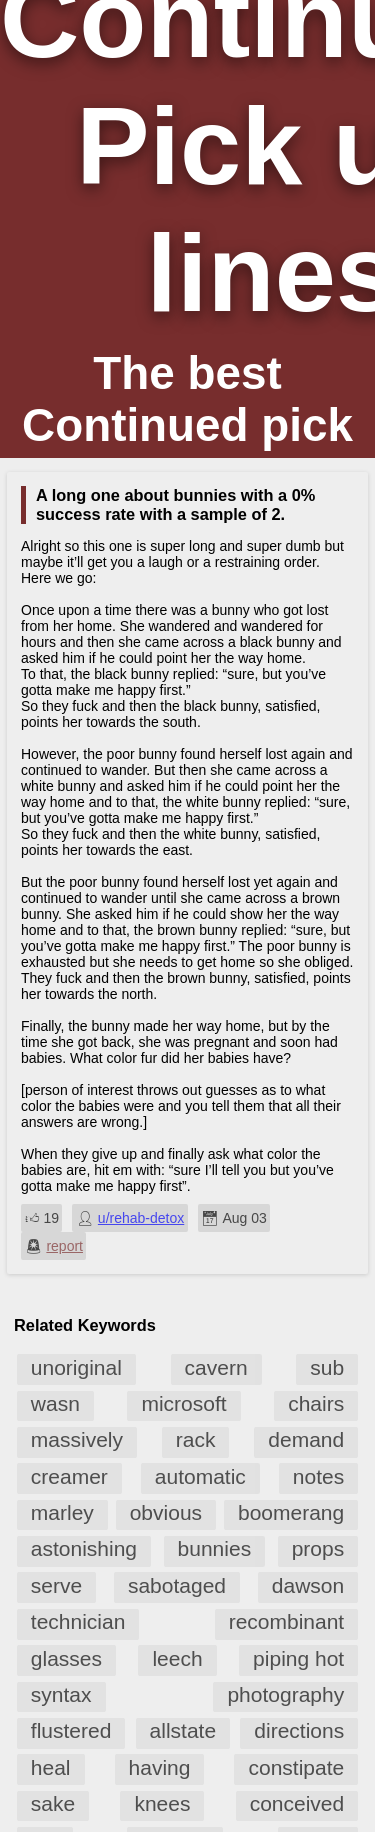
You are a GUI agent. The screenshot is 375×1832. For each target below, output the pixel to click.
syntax (61, 1694)
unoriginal (76, 1367)
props (318, 1548)
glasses (66, 1658)
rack (196, 1439)
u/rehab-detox (141, 1218)
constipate (296, 1767)
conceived (297, 1803)
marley (62, 1512)
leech (177, 1658)
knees (162, 1803)
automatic (200, 1476)
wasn (55, 1403)
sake (53, 1803)
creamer (69, 1476)
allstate (183, 1730)
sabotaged (177, 1585)
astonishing (84, 1548)
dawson (308, 1585)
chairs (316, 1403)
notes (318, 1476)
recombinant (287, 1621)
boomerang (291, 1512)
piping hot (298, 1658)
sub (327, 1367)
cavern (216, 1367)
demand (306, 1439)
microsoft (183, 1403)
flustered (71, 1730)
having (160, 1767)
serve (56, 1585)
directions (299, 1730)
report (64, 1246)
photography (285, 1694)
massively (77, 1439)
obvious (166, 1512)
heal (51, 1767)
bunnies (215, 1548)
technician (78, 1621)
